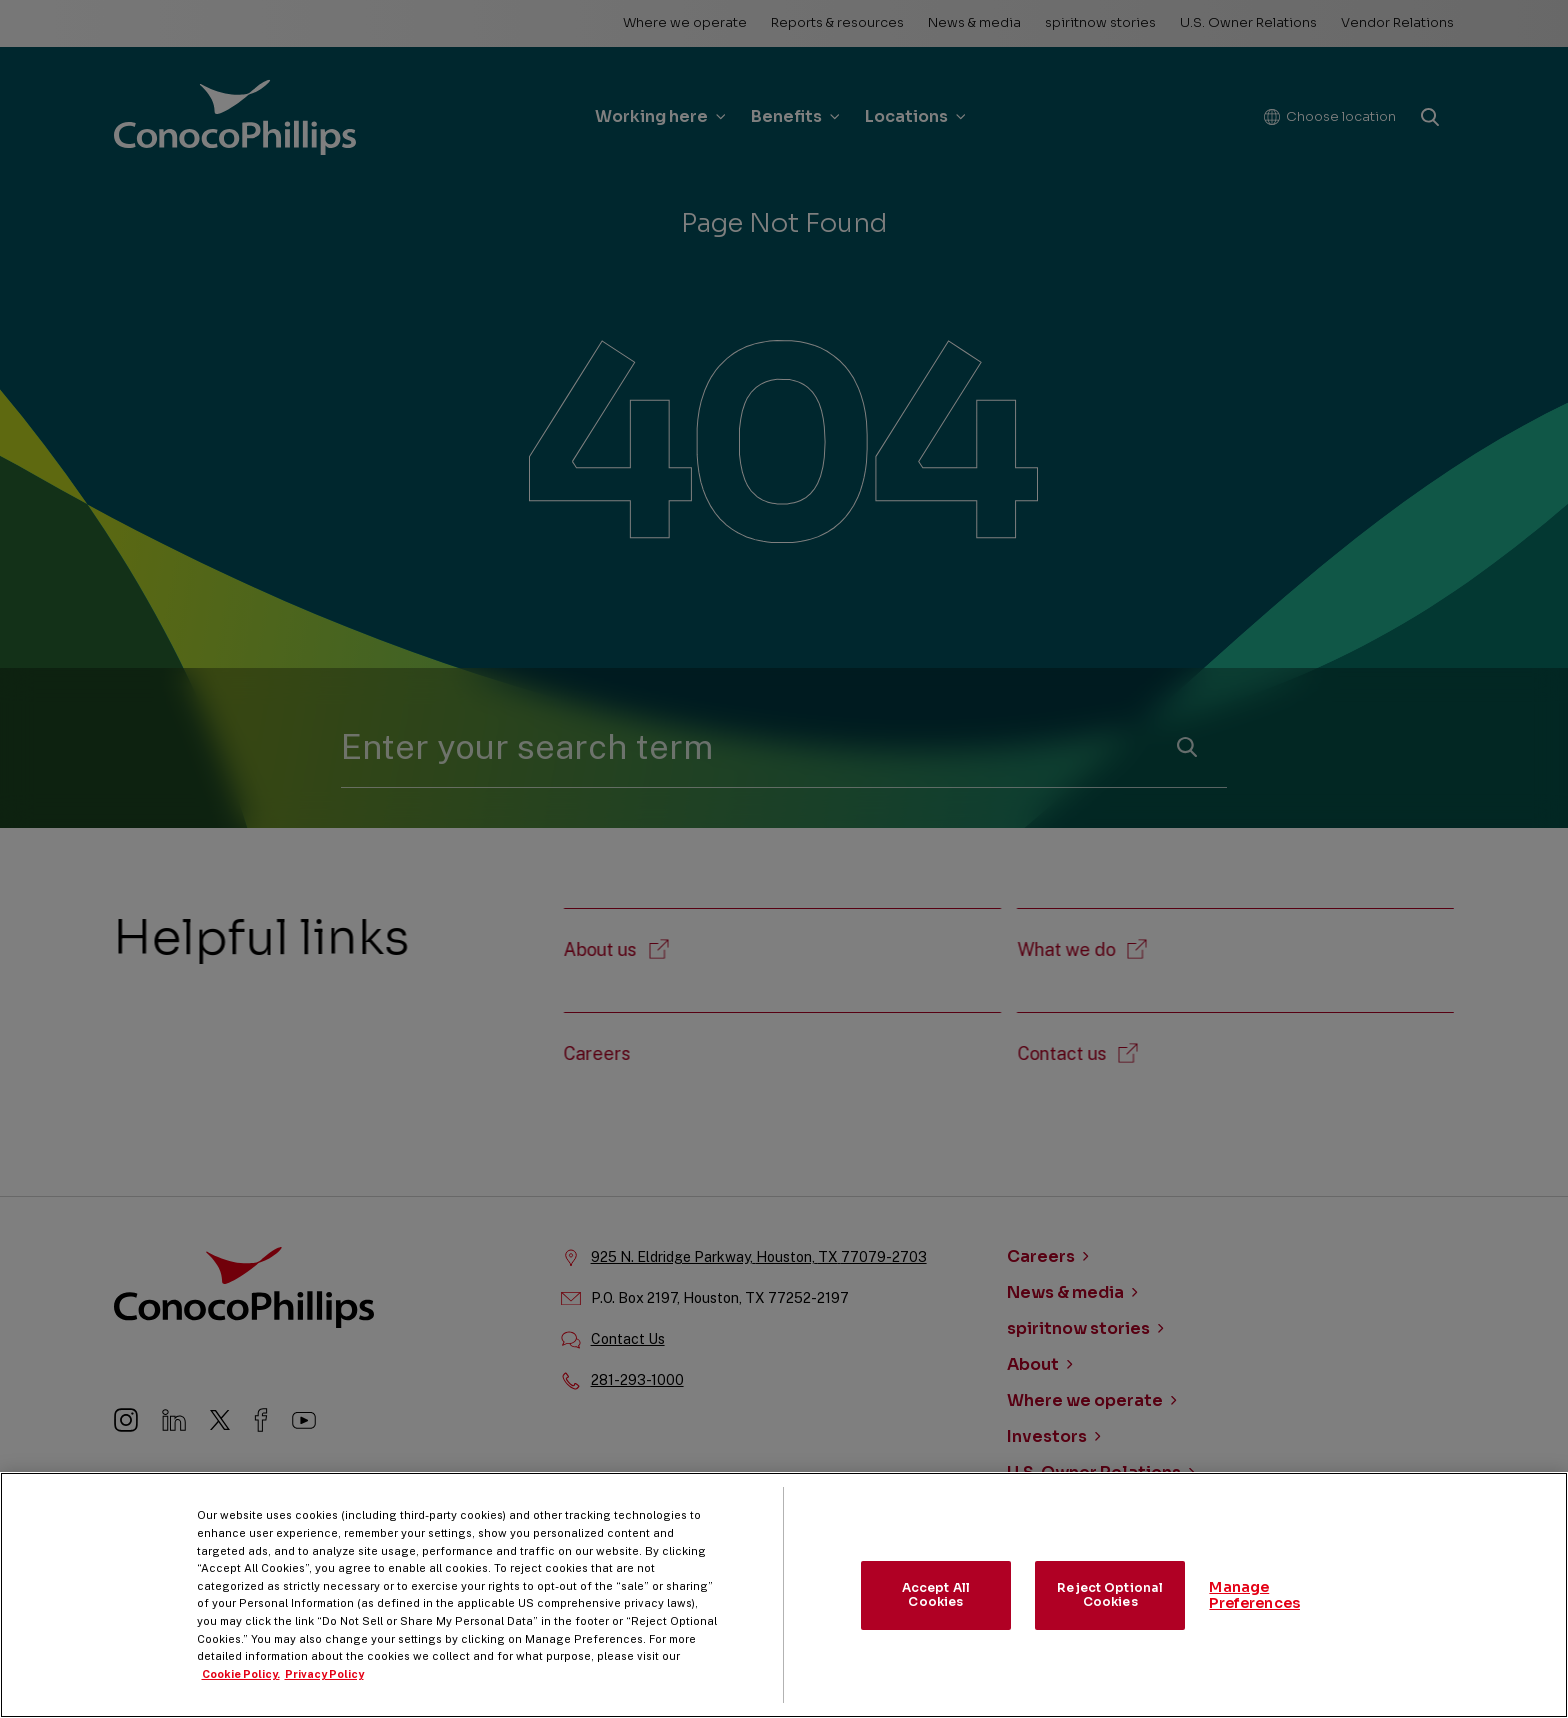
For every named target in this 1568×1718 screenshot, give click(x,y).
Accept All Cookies (936, 1616)
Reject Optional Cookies (1110, 1616)
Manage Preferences (1254, 1617)
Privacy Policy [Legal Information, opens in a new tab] (324, 1696)
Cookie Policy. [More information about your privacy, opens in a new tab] (241, 1696)
